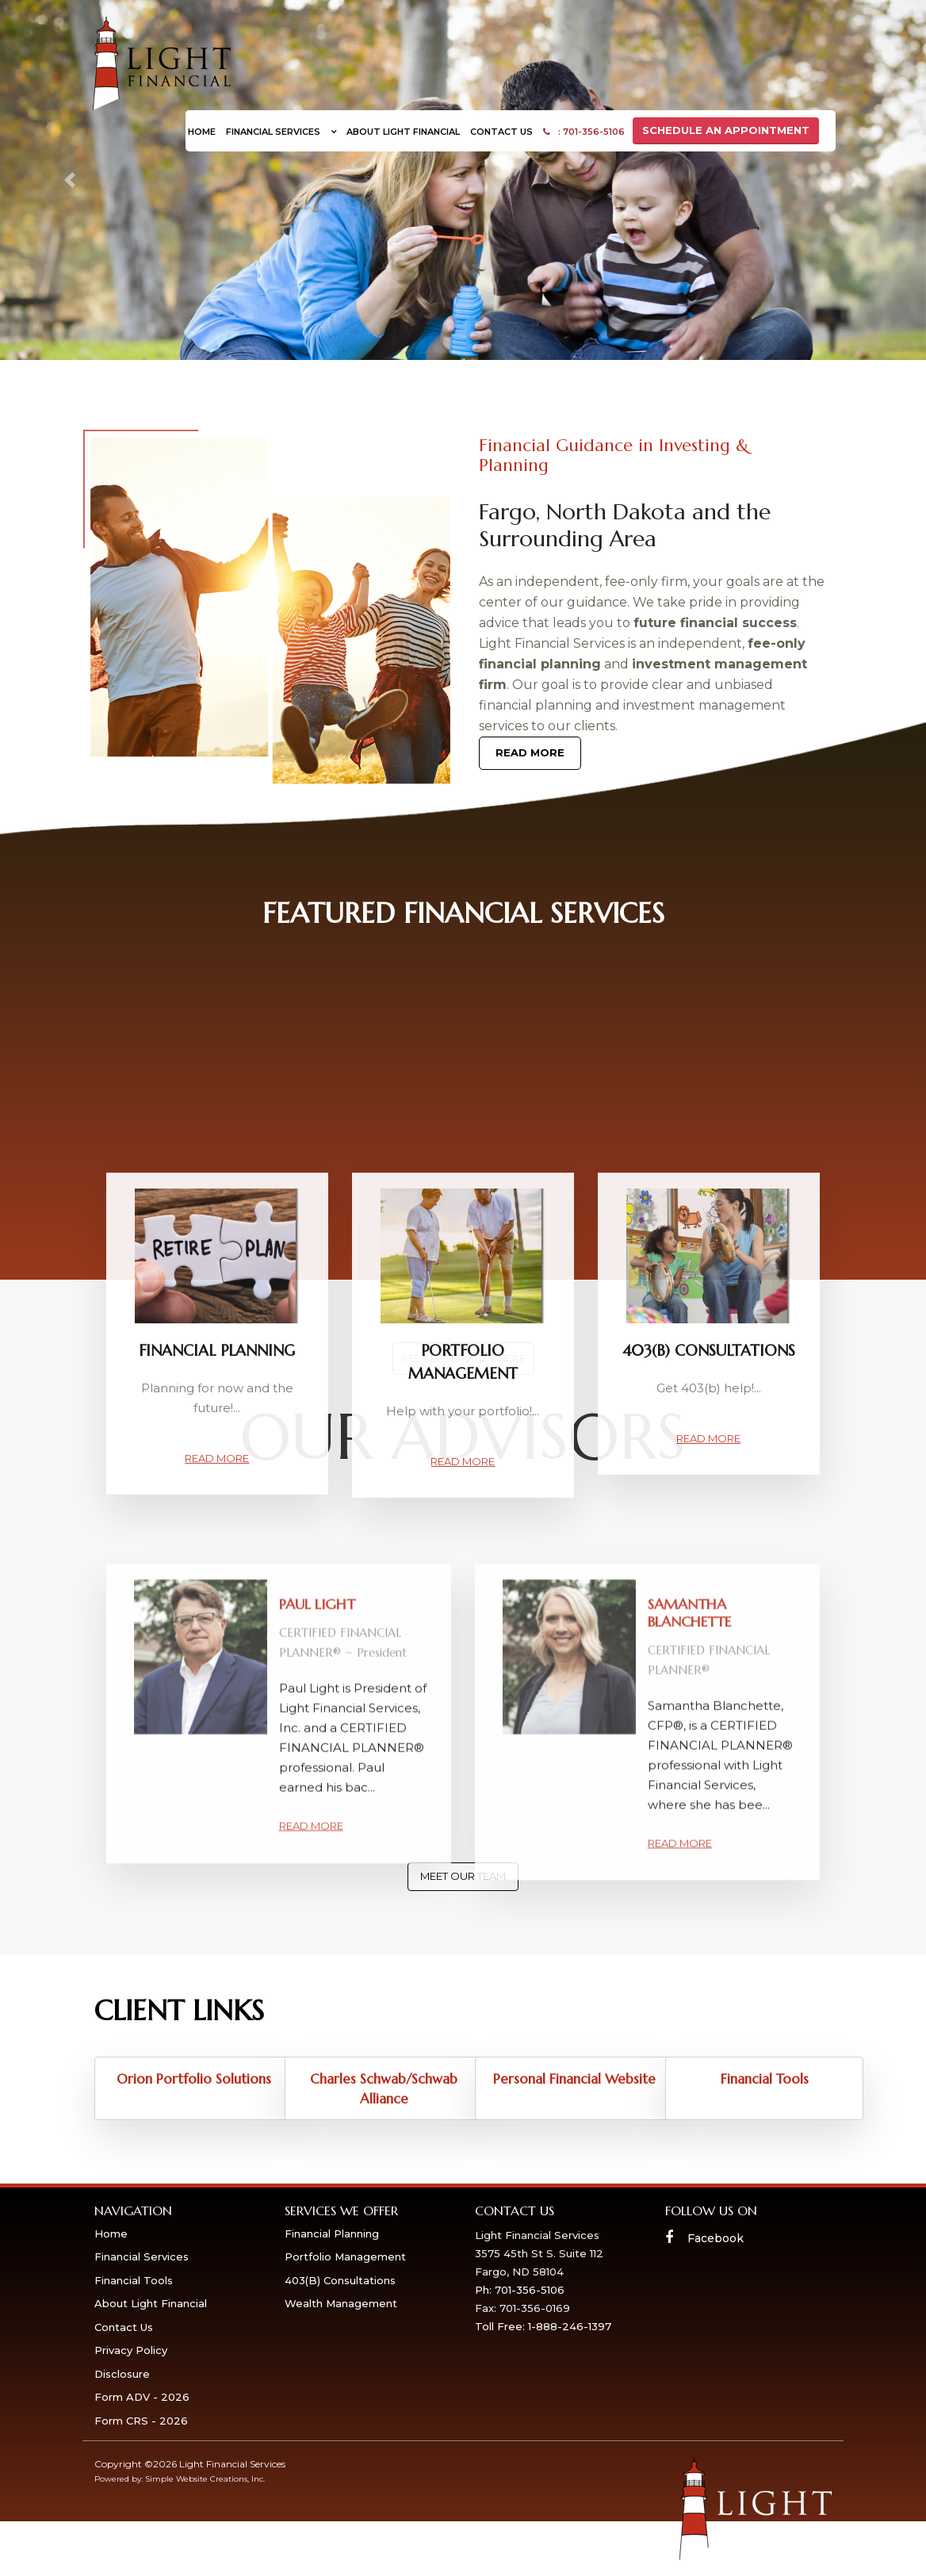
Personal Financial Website (574, 2079)
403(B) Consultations (340, 2280)
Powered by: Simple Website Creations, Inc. (179, 2479)
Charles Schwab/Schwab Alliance (383, 2089)
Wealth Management (341, 2303)
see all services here (463, 1358)
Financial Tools (765, 2079)
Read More (530, 752)
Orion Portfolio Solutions (194, 2079)
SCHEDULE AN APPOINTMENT (725, 130)
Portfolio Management (345, 2256)
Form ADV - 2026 (141, 2396)
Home (202, 131)
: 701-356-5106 (584, 131)
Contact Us (501, 131)
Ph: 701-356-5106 (519, 2289)
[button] (69, 180)
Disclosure (122, 2373)
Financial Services (274, 131)
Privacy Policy (130, 2350)
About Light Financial (403, 131)
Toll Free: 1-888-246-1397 (543, 2326)
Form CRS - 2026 (141, 2420)
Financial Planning (332, 2233)
